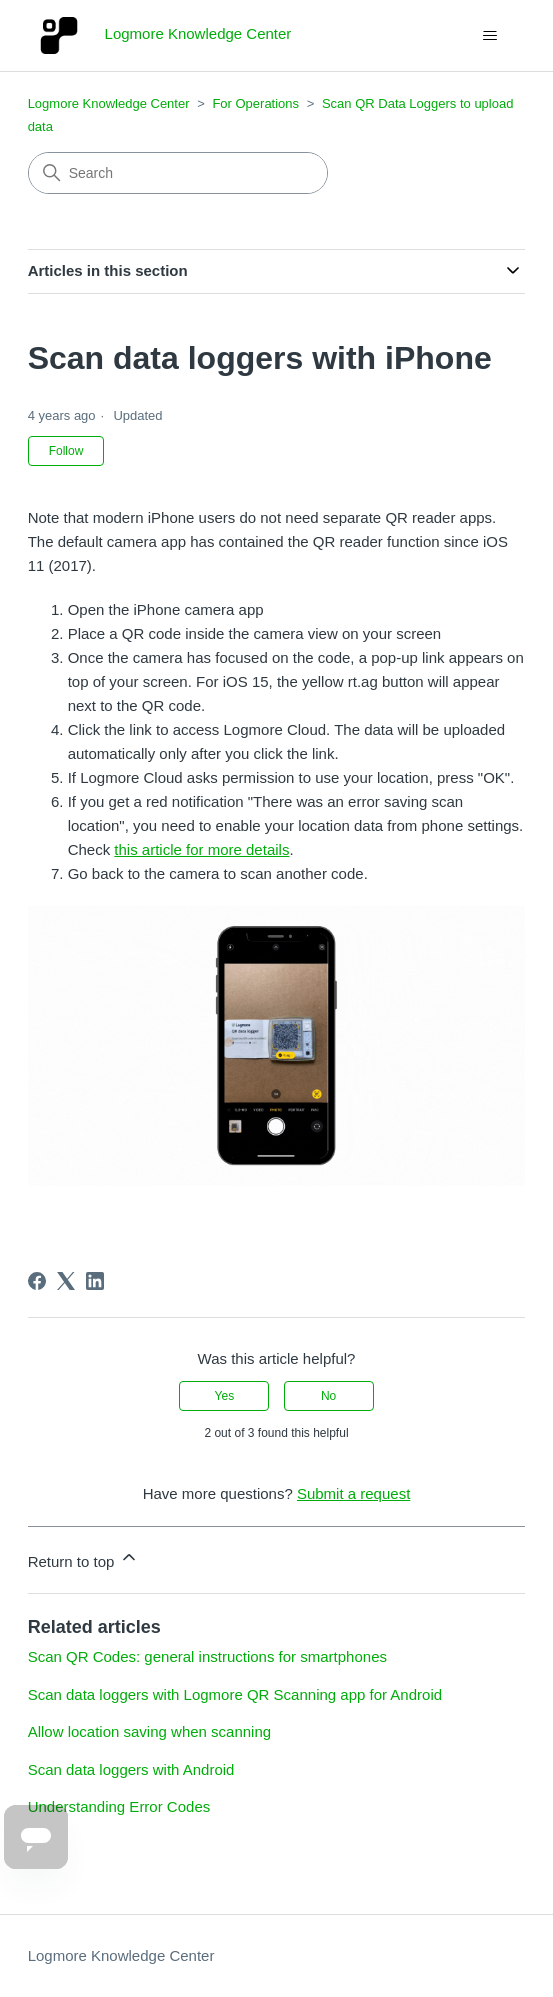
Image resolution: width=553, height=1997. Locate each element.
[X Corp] (66, 1281)
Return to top (83, 1558)
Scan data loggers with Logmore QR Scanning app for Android (235, 1694)
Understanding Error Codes (119, 1806)
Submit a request (353, 1493)
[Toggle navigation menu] (489, 36)
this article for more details (201, 849)
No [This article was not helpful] (328, 1396)
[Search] (178, 173)
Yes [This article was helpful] (225, 1396)
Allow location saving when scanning (149, 1731)
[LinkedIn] (95, 1281)
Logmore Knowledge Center (109, 103)
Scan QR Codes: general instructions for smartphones (207, 1656)
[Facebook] (37, 1281)
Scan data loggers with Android (131, 1769)
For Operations (255, 103)
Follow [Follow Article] (66, 451)
